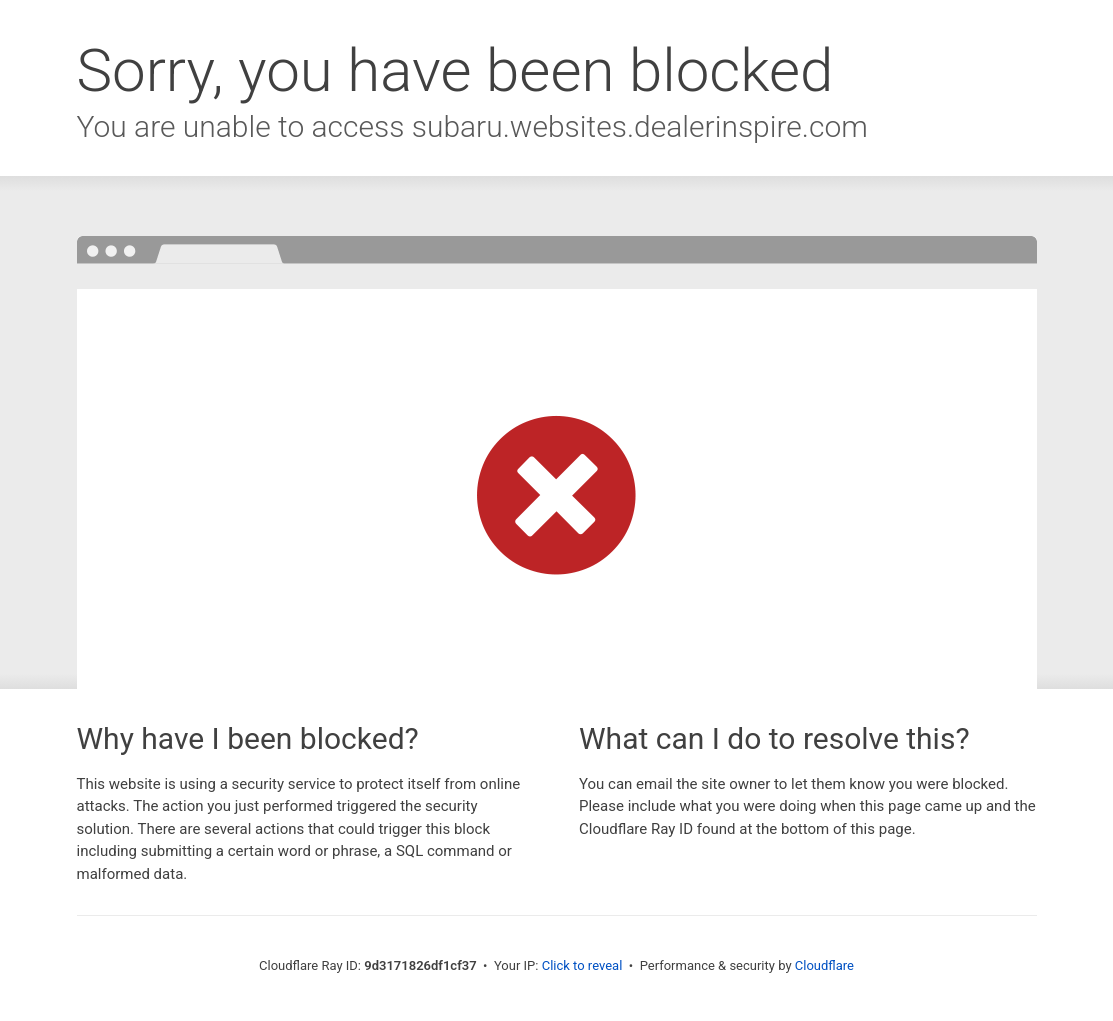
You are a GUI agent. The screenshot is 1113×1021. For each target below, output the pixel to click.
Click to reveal (582, 965)
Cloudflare (824, 965)
